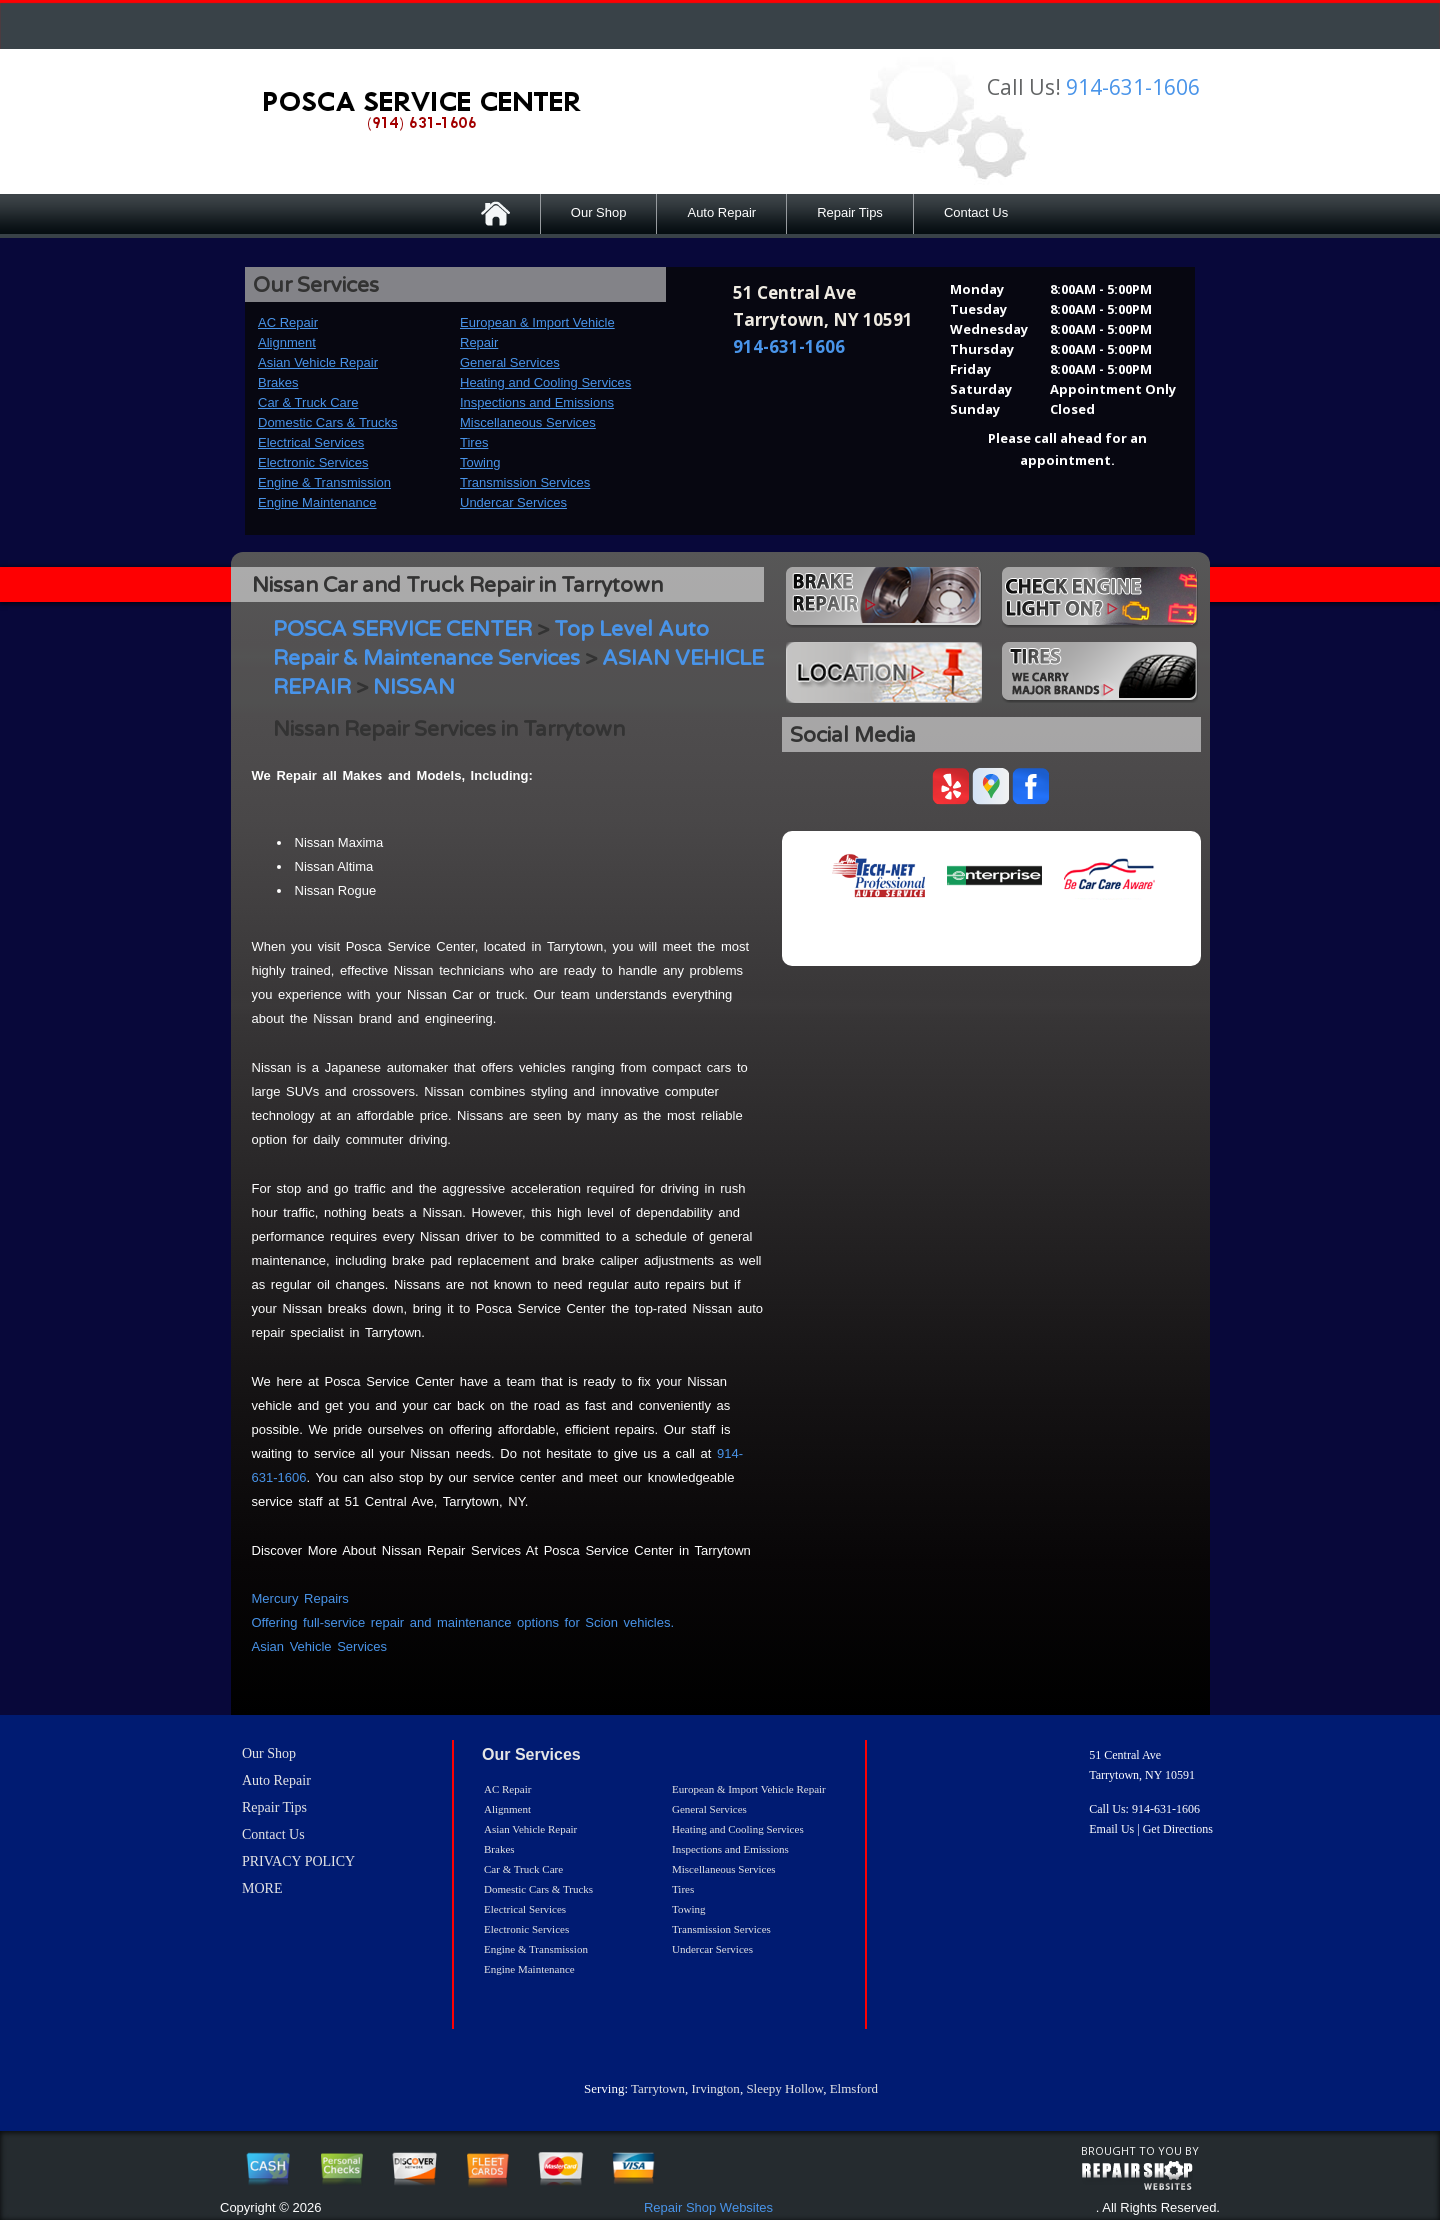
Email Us (1111, 1829)
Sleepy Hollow (784, 2088)
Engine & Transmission (324, 482)
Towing (480, 462)
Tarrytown (658, 2088)
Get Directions (1178, 1829)
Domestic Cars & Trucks (327, 422)
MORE (262, 1888)
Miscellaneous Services (528, 422)
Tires (474, 442)
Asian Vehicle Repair (318, 362)
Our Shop (599, 212)
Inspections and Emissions (537, 402)
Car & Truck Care (308, 402)
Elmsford (854, 2088)
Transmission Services (525, 482)
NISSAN (414, 687)
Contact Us (976, 212)
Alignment (287, 342)
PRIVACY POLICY (298, 1861)
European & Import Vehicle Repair (749, 1789)
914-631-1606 (1133, 87)
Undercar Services (513, 502)
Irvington (715, 2088)
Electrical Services (311, 442)
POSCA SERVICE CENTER (402, 629)
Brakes (278, 382)
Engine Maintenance (317, 502)
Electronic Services (313, 462)
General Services (510, 362)
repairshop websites (1137, 2176)
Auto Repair (721, 212)
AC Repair (288, 322)
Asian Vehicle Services (320, 1646)
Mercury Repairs (300, 1598)
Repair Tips (850, 212)
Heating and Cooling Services (545, 382)
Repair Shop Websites (708, 2207)
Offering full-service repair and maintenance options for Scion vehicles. (463, 1622)
